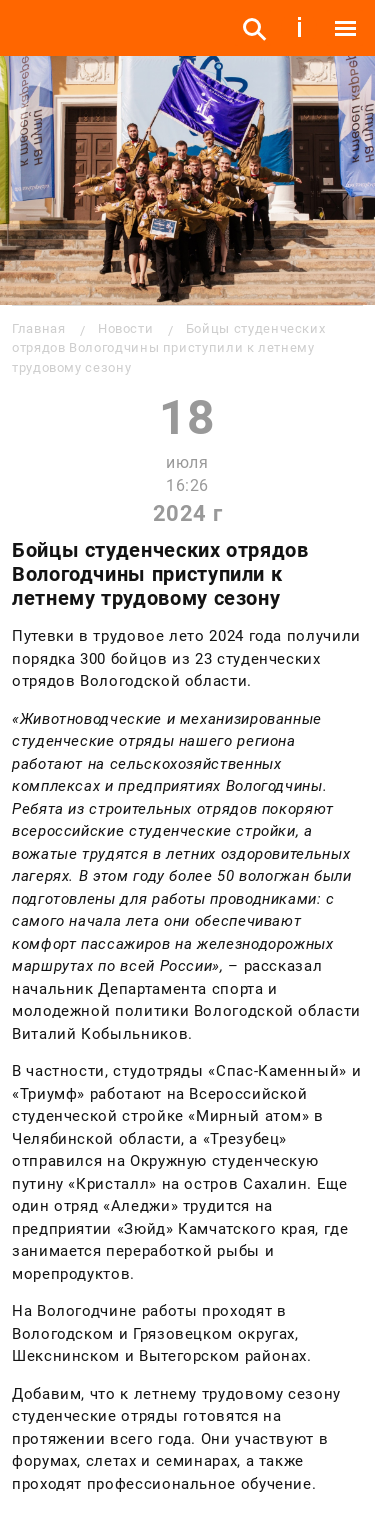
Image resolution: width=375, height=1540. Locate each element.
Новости (125, 328)
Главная (38, 328)
